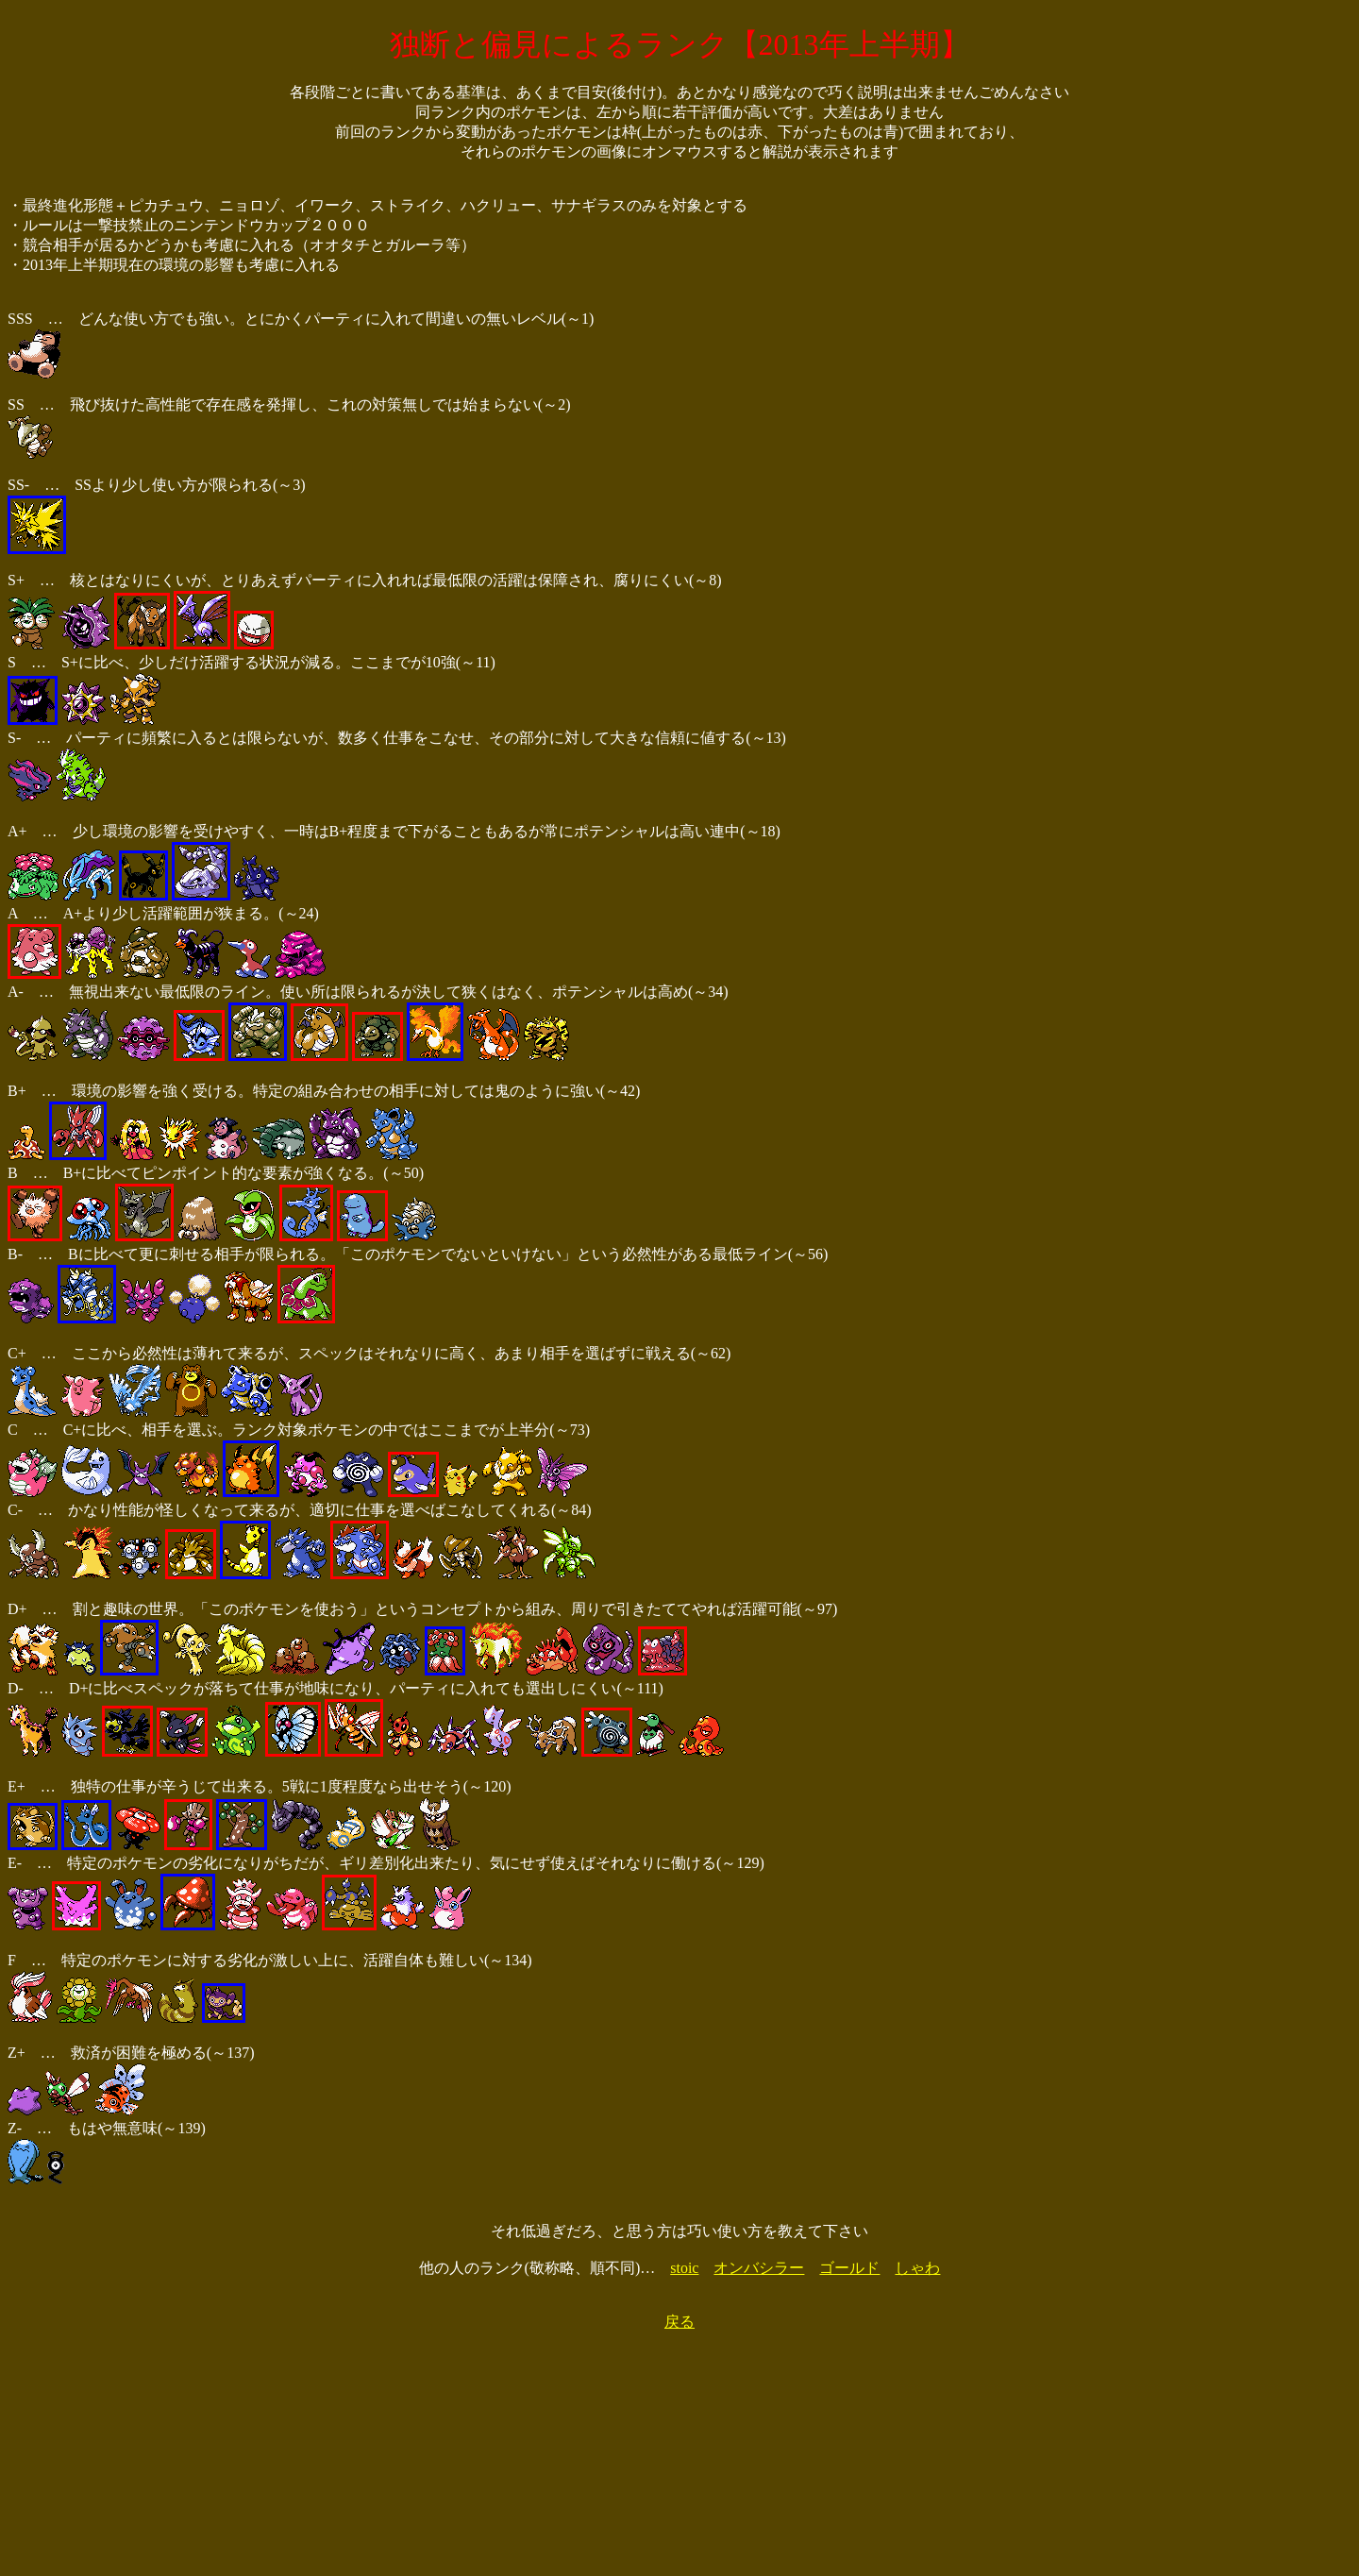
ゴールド (849, 2268)
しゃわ (917, 2268)
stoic (684, 2268)
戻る (679, 2322)
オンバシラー (758, 2268)
